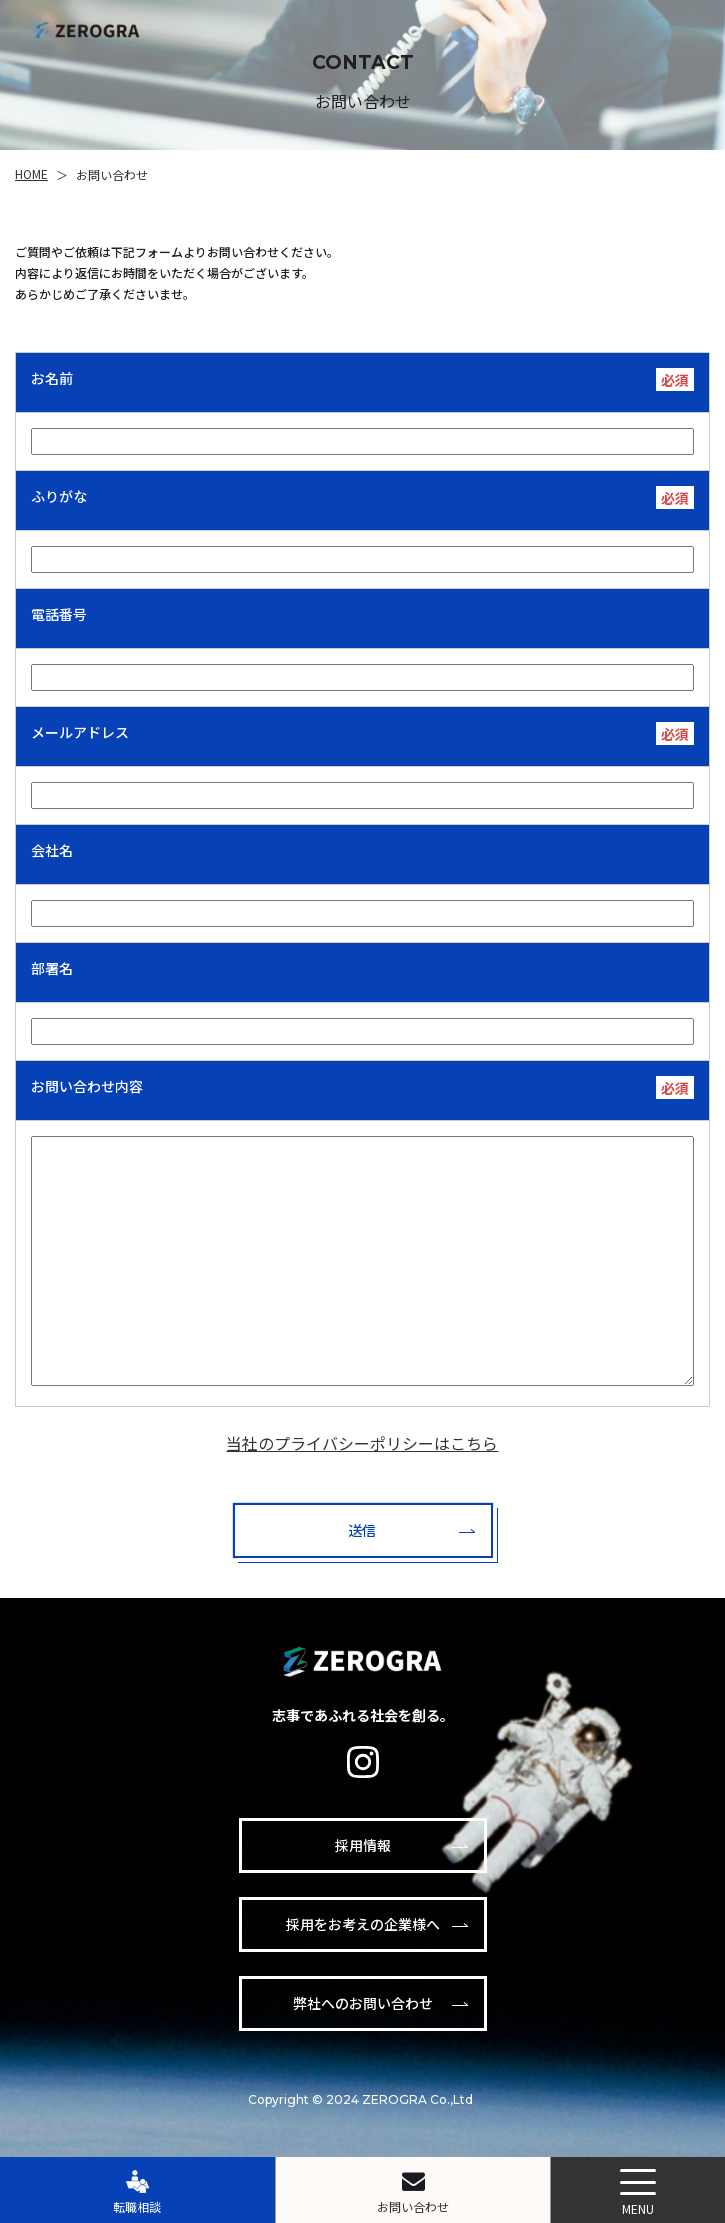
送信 (362, 1530)
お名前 (52, 378)
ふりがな (59, 496)
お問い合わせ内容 (87, 1086)
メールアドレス (80, 732)
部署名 (52, 968)
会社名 (52, 850)
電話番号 (59, 614)
